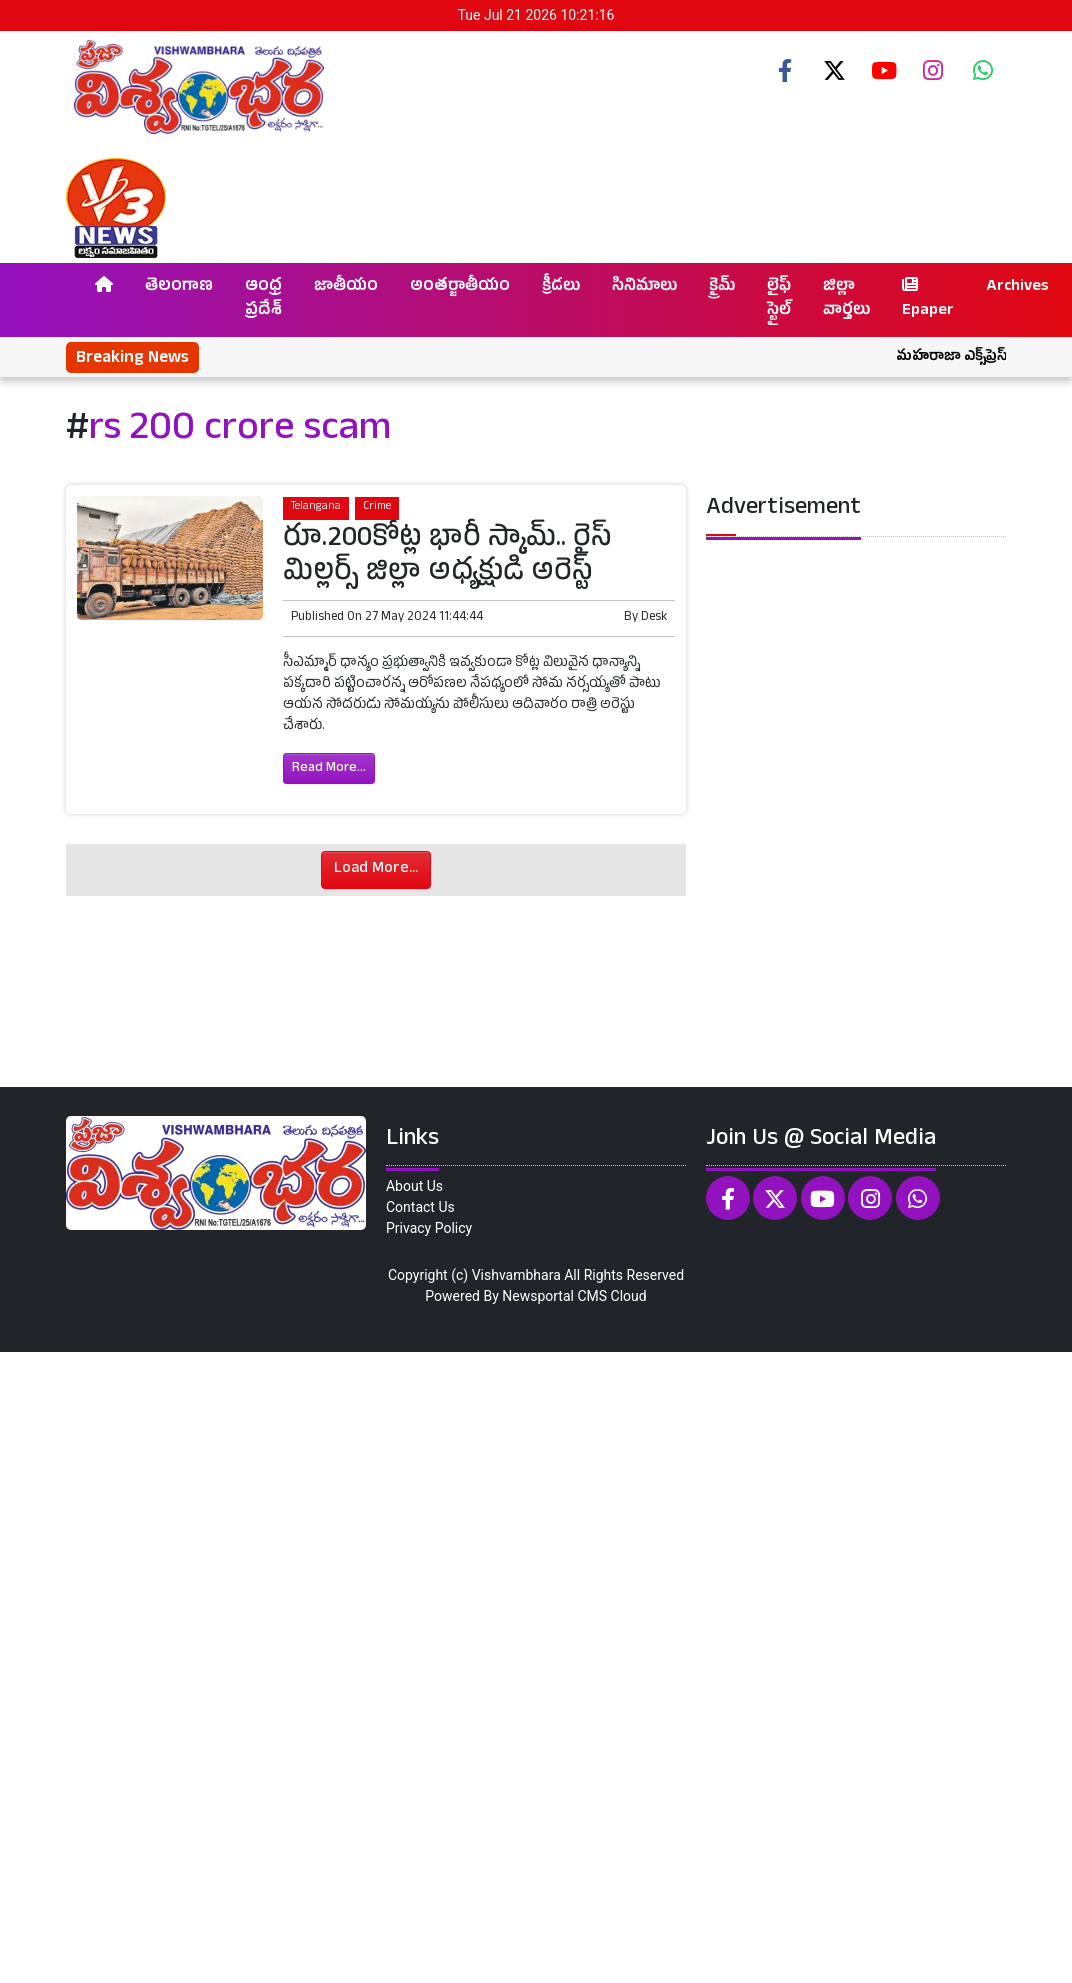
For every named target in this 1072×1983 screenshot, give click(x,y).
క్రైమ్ (722, 288)
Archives (1017, 288)
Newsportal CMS (554, 1296)
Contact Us (420, 1207)
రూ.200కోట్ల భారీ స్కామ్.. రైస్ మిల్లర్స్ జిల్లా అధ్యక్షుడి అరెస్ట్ (447, 558)
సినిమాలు (644, 288)
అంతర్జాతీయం (460, 288)
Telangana (316, 507)
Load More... (376, 870)
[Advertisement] (536, 1664)
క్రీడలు (561, 288)
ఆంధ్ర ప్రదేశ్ (263, 300)
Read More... (329, 768)
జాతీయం (346, 288)
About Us (414, 1186)
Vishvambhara (516, 1275)
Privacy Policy (429, 1228)
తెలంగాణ (179, 288)
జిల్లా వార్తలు (846, 300)
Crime (377, 507)
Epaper (928, 300)
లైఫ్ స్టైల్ (779, 300)
